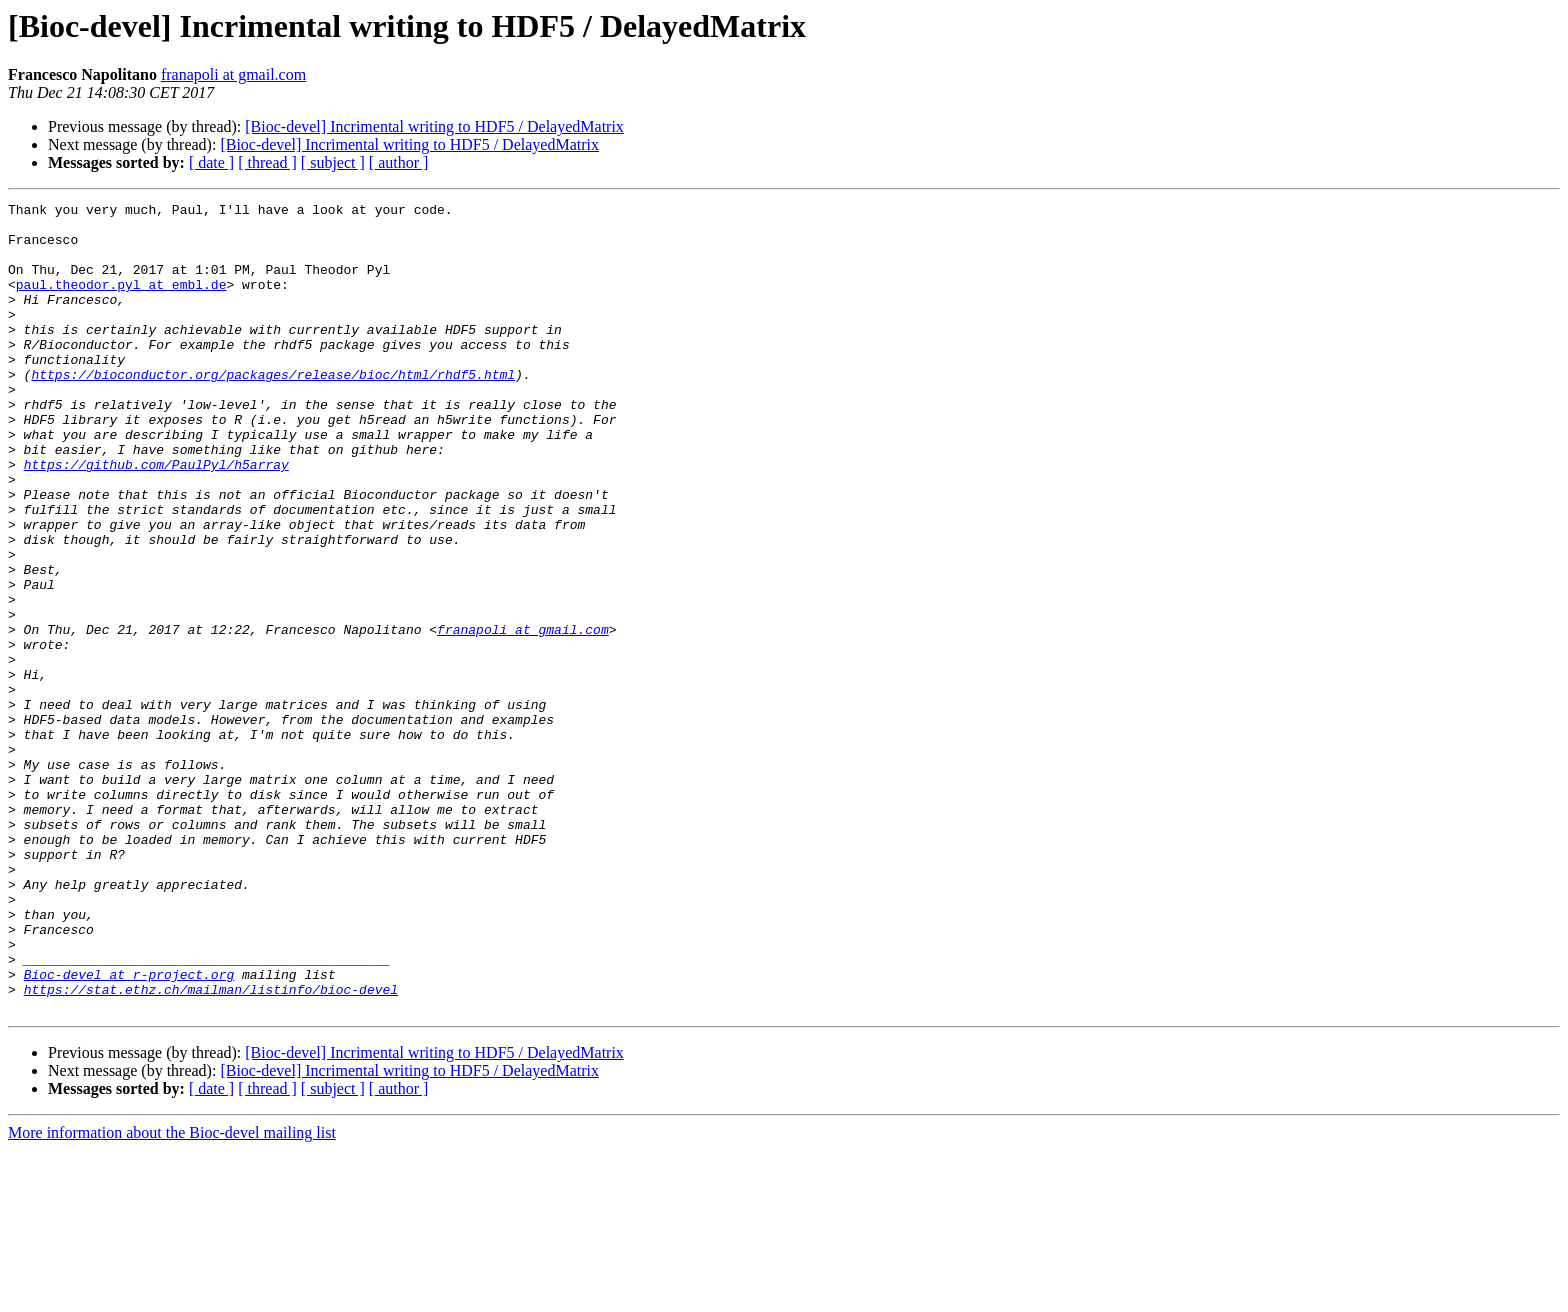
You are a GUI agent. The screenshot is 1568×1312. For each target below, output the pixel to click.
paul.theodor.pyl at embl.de (121, 302)
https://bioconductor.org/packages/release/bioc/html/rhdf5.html (273, 410)
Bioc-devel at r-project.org (129, 1130)
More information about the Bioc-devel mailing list (172, 1294)
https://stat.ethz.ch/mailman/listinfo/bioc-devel (211, 1148)
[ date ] (211, 162)
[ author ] (399, 162)
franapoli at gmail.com (233, 74)
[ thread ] (267, 162)
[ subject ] (333, 162)
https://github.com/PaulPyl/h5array (156, 518)
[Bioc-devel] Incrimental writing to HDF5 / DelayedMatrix (434, 126)
